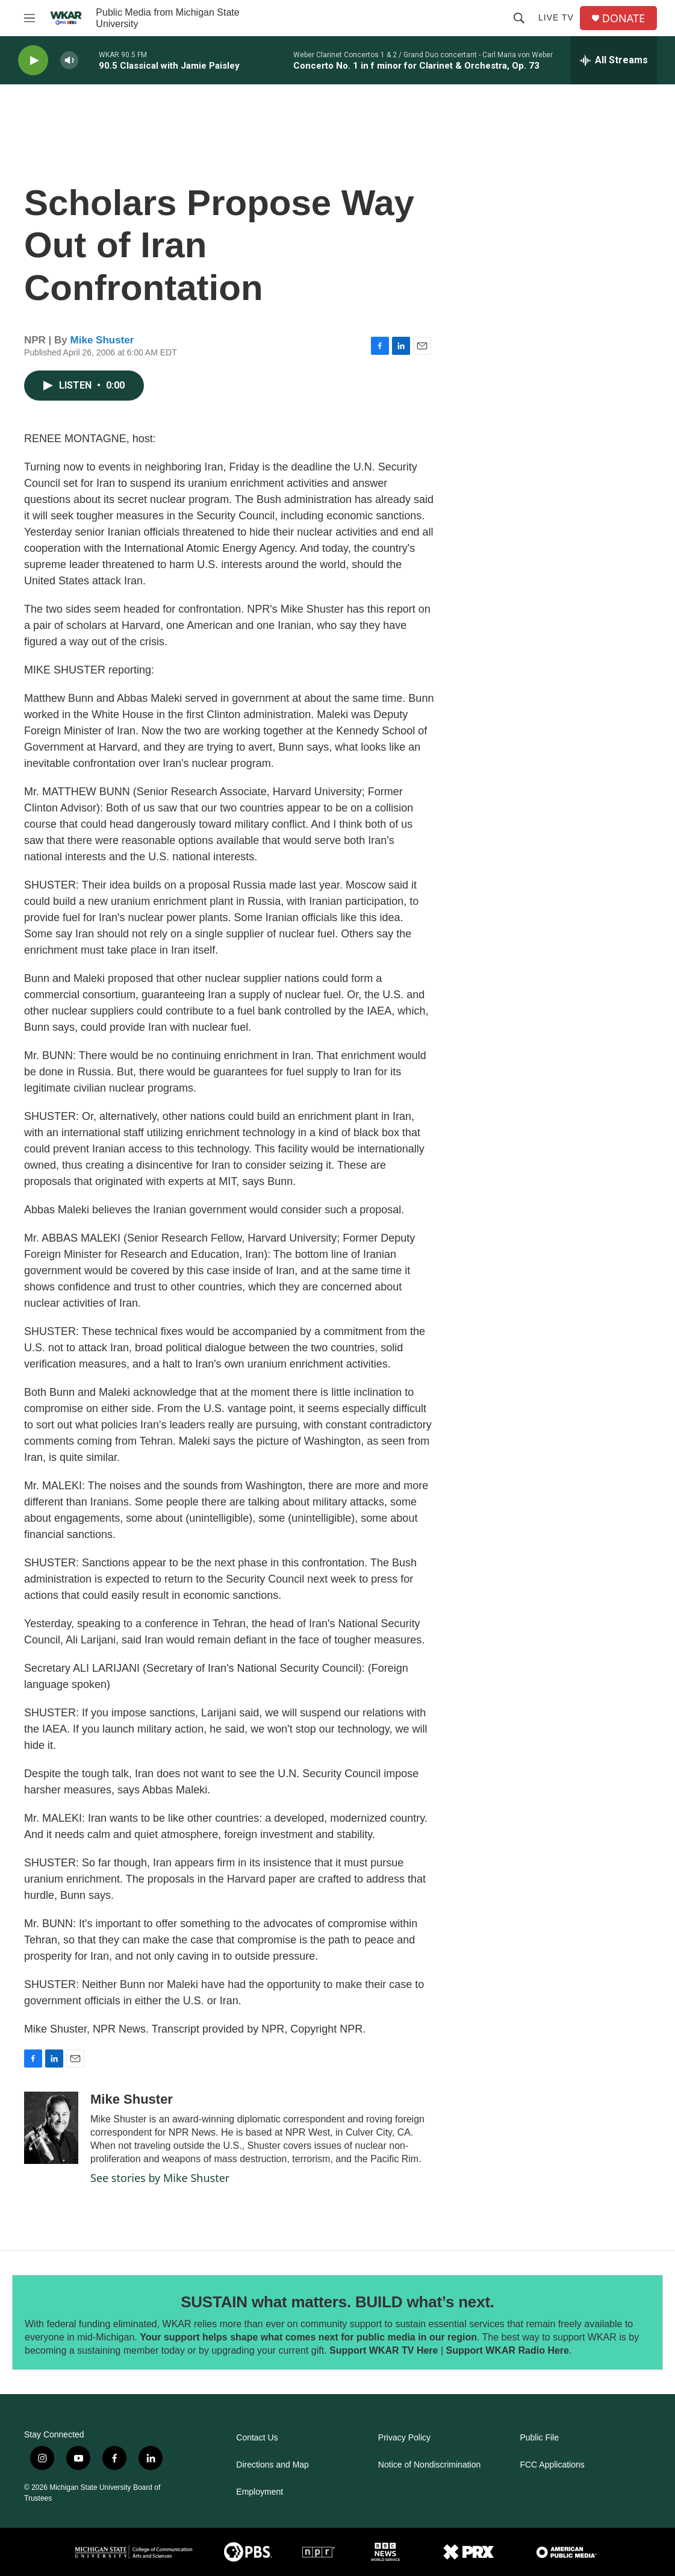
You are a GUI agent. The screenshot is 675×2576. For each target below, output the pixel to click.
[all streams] (614, 60)
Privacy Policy (404, 2437)
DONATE (623, 18)
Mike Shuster (102, 340)
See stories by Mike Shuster (159, 2178)
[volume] (69, 60)
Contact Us (257, 2437)
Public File (539, 2437)
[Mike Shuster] (51, 2128)
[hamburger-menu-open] (29, 18)
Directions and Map (272, 2464)
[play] (33, 60)
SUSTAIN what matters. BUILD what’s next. (337, 2302)
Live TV (556, 17)
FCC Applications (552, 2464)
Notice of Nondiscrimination (429, 2464)
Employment (259, 2491)
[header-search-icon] (519, 18)
